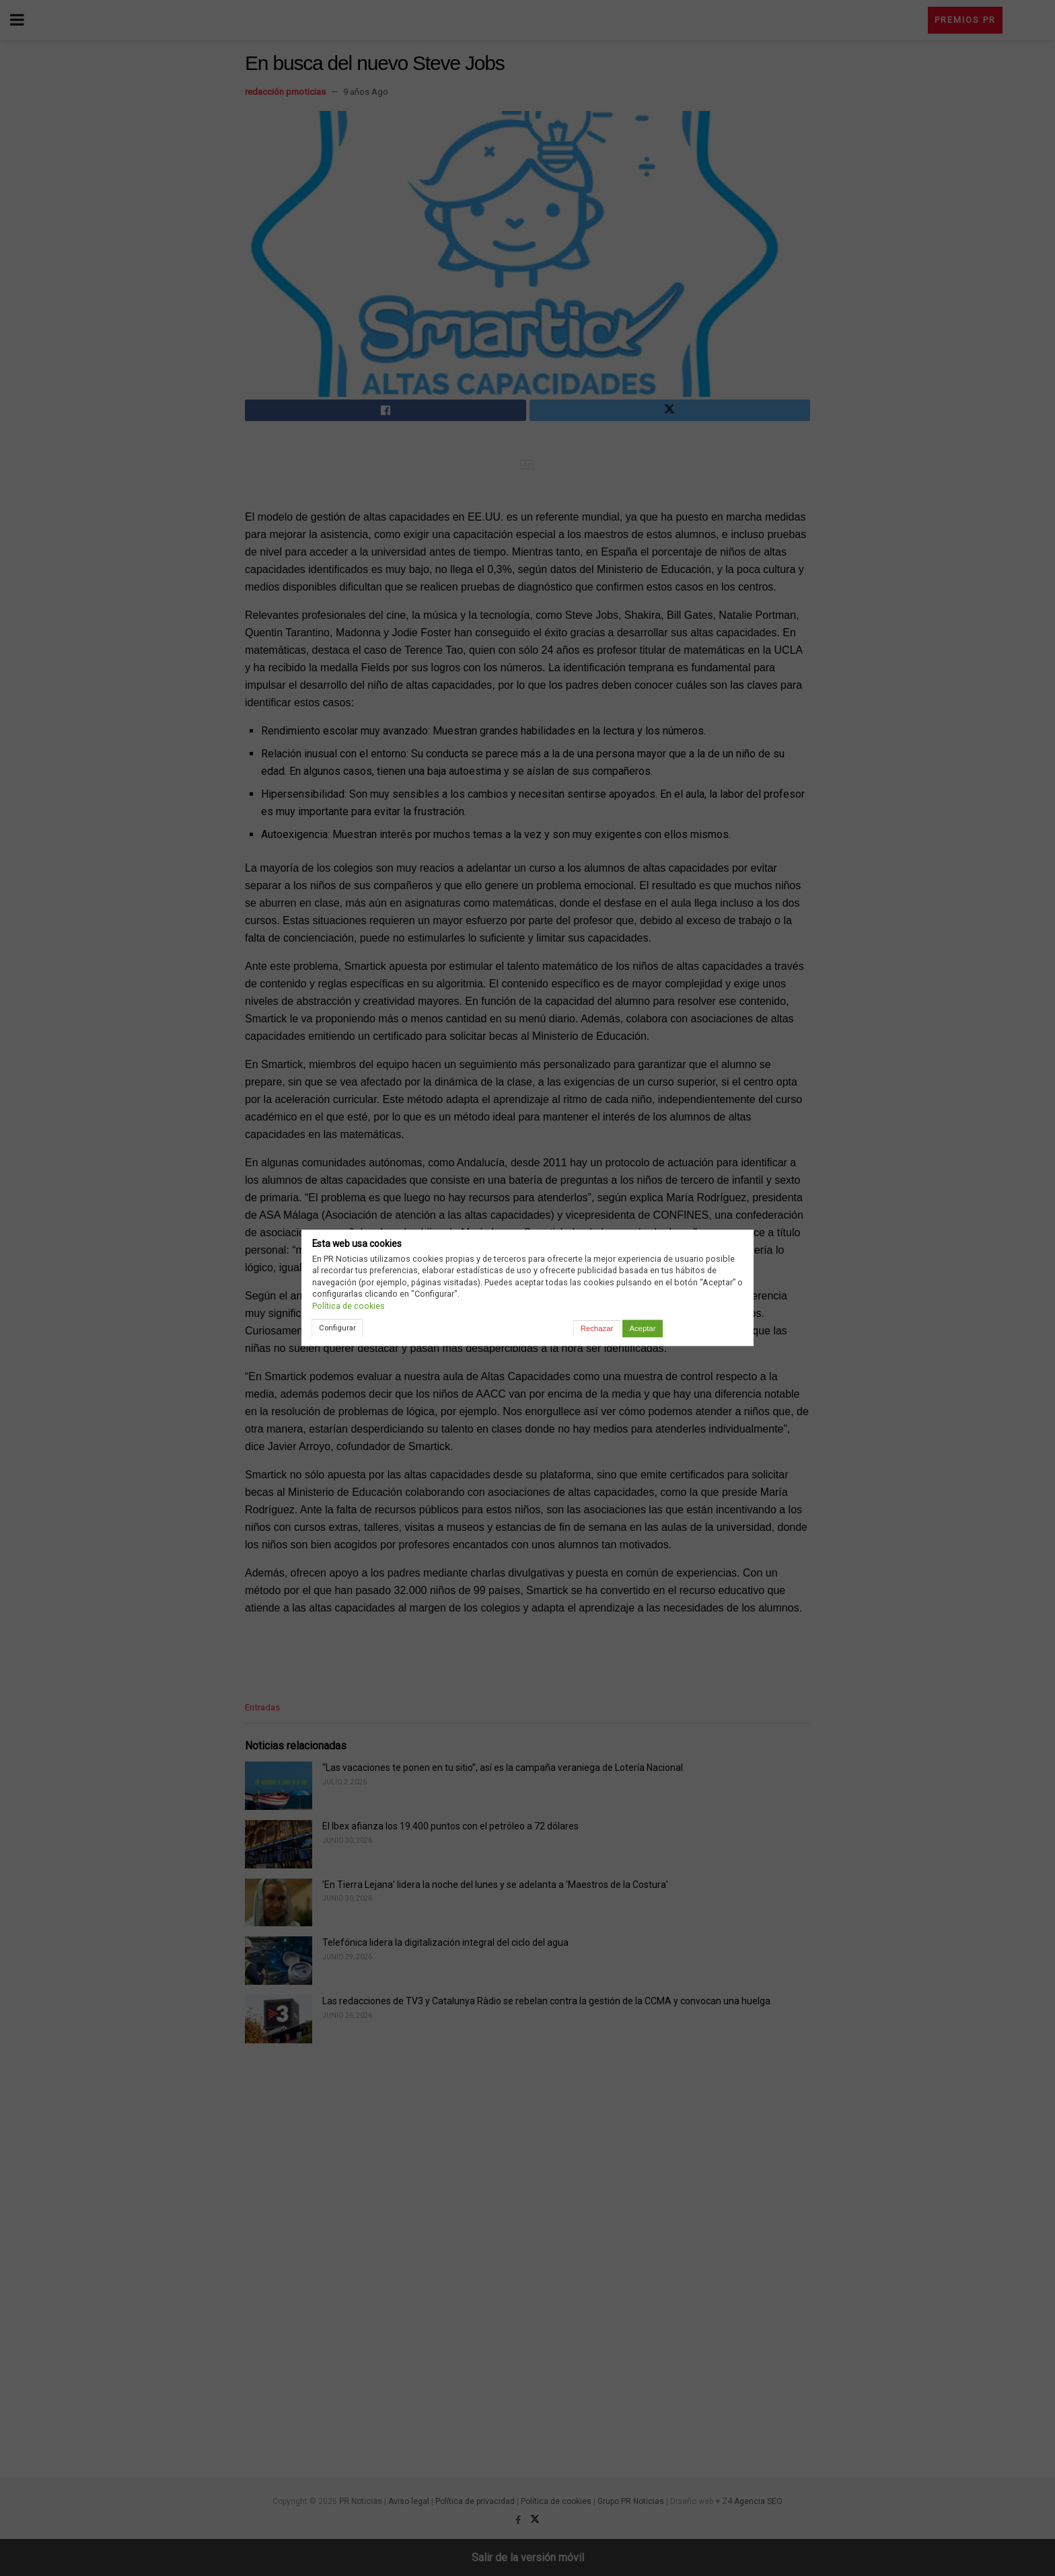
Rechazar (597, 1328)
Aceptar (642, 1328)
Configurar (337, 1327)
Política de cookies (348, 1306)
